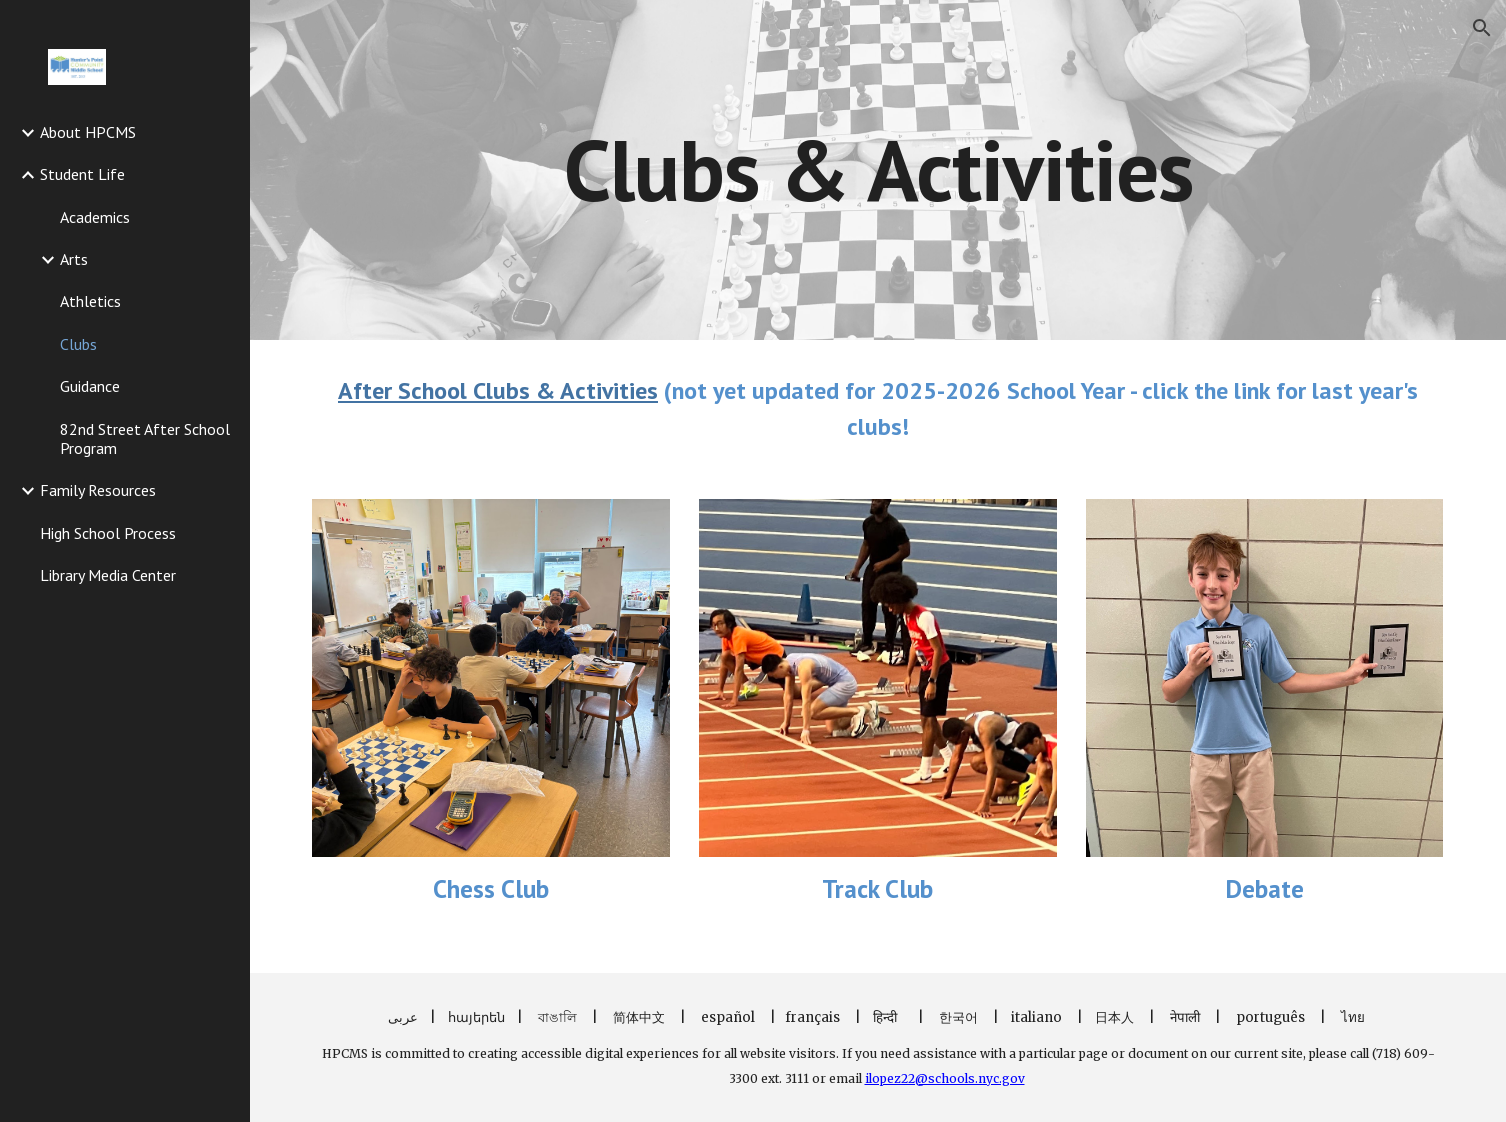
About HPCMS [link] (88, 132)
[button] (1482, 28)
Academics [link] (95, 217)
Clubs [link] (78, 344)
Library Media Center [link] (108, 575)
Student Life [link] (82, 174)
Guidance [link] (90, 386)
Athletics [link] (90, 301)
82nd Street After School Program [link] (145, 438)
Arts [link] (74, 259)
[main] (878, 169)
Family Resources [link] (98, 490)
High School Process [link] (108, 533)
